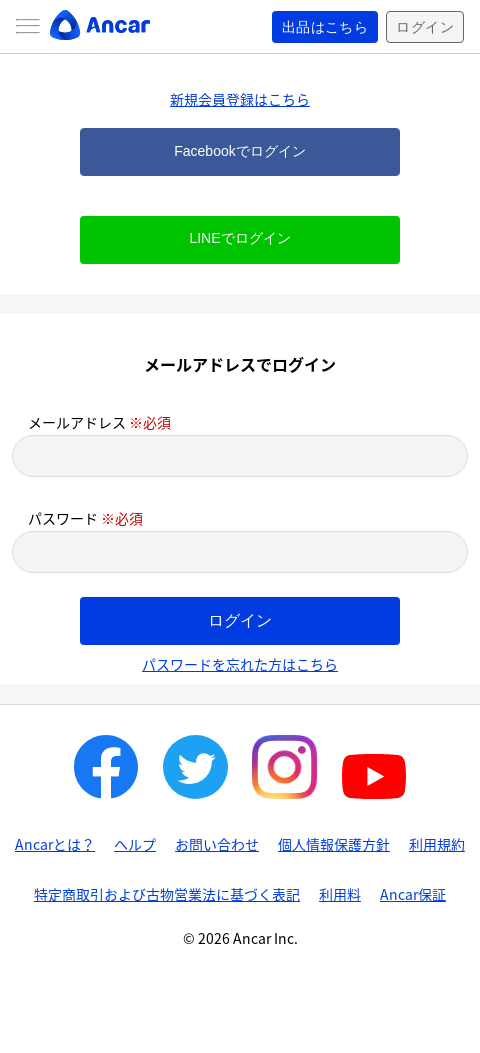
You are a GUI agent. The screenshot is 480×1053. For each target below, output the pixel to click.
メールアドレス (99, 422)
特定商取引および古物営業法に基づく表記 (167, 894)
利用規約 (437, 844)
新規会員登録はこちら (240, 99)
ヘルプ (135, 844)
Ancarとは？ (55, 844)
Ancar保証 (413, 894)
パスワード (85, 518)
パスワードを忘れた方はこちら (240, 664)
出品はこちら (325, 27)
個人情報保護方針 (334, 844)
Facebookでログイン (239, 151)
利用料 (340, 894)
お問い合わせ (217, 844)
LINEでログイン (239, 238)
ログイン (425, 27)
